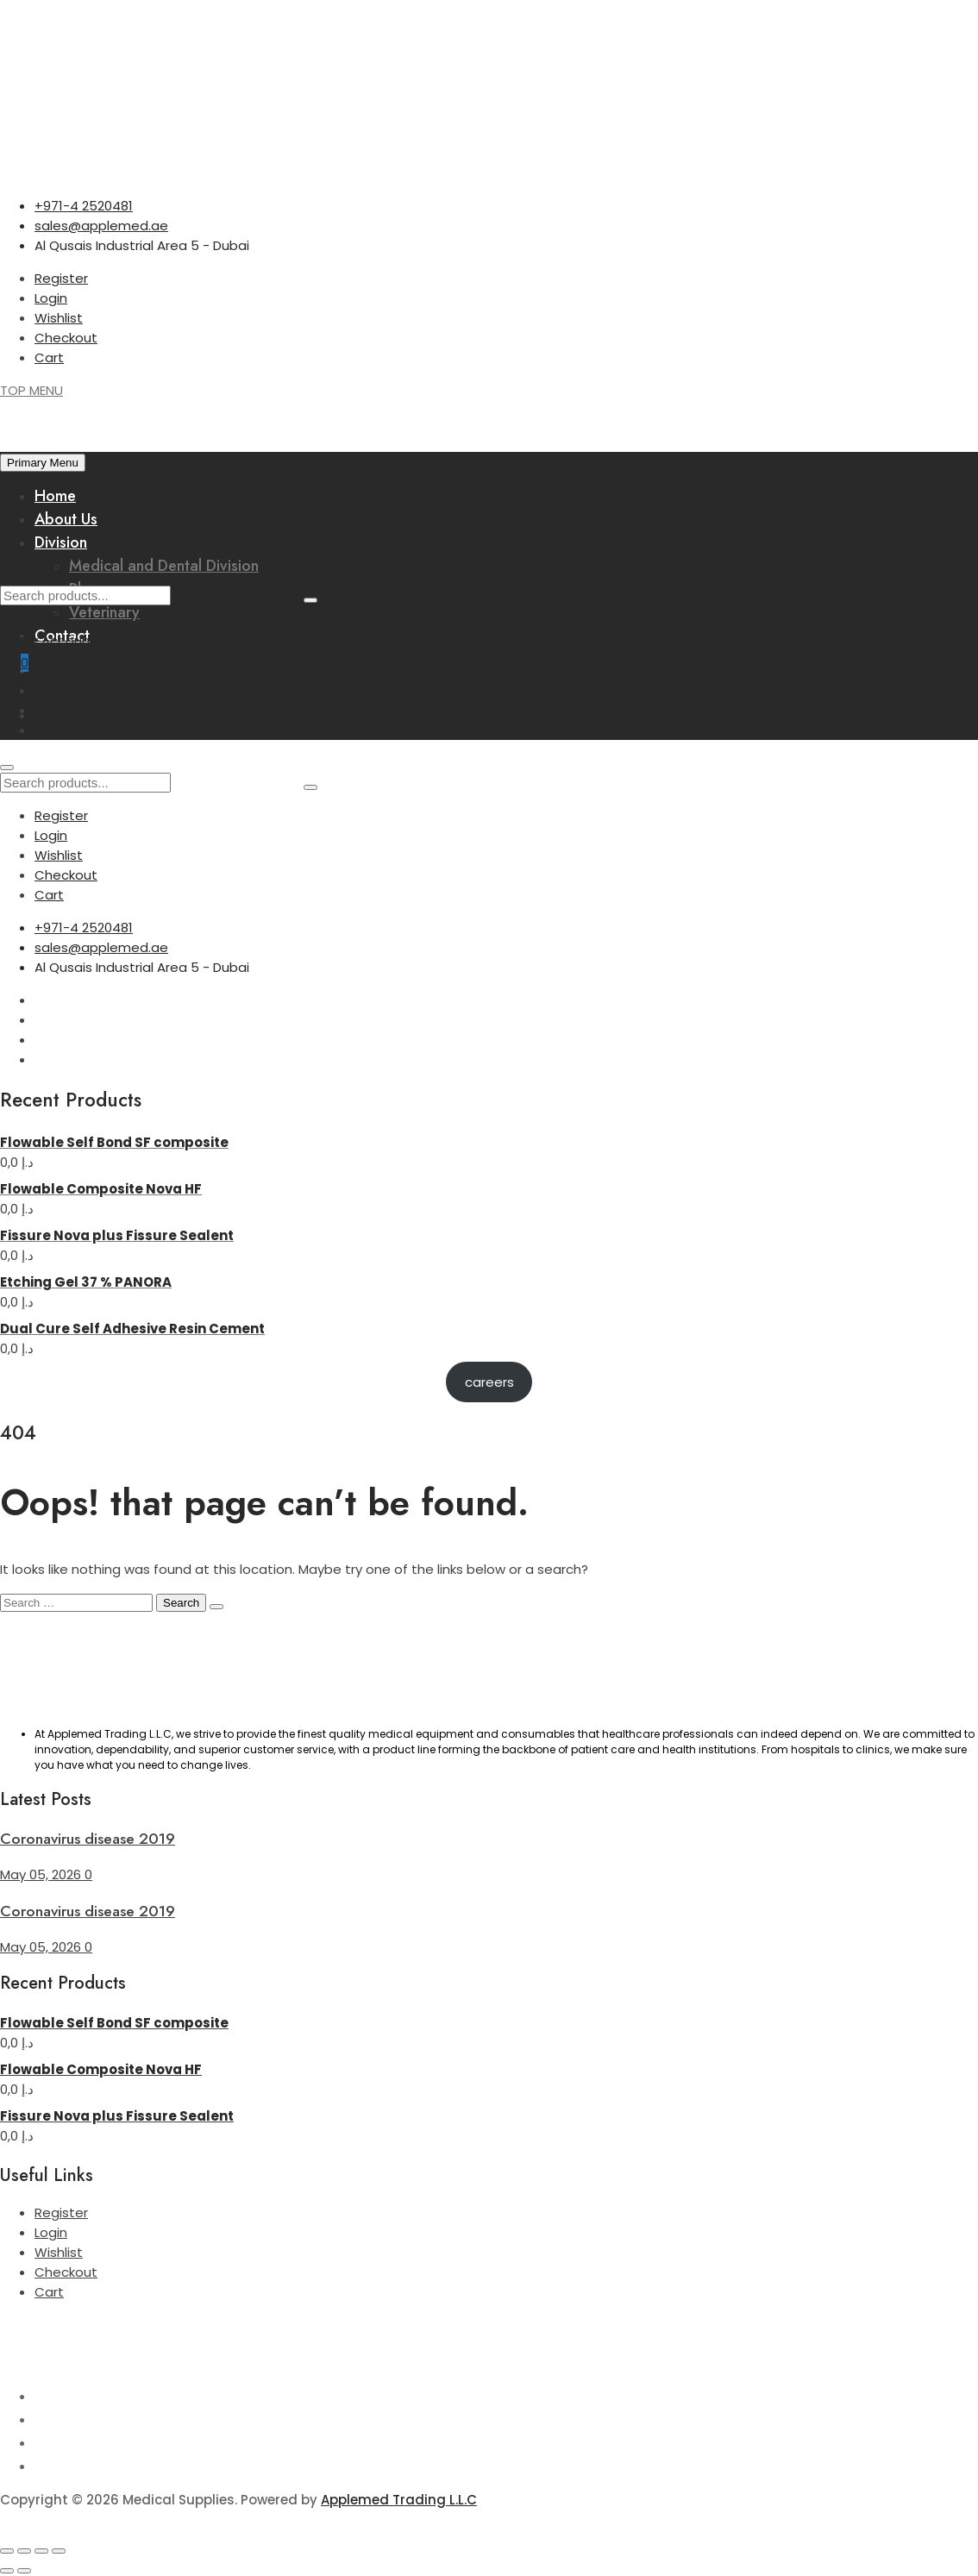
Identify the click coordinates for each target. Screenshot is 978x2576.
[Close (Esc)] (59, 2551)
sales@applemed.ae (101, 225)
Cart (49, 357)
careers (489, 1382)
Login (50, 298)
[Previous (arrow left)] (7, 2570)
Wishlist (58, 318)
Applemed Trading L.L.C (399, 2500)
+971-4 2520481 (83, 206)
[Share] (41, 2551)
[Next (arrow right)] (24, 2570)
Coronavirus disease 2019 (87, 1838)
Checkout (65, 338)
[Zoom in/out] (7, 2551)
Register (61, 278)
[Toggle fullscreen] (24, 2551)
